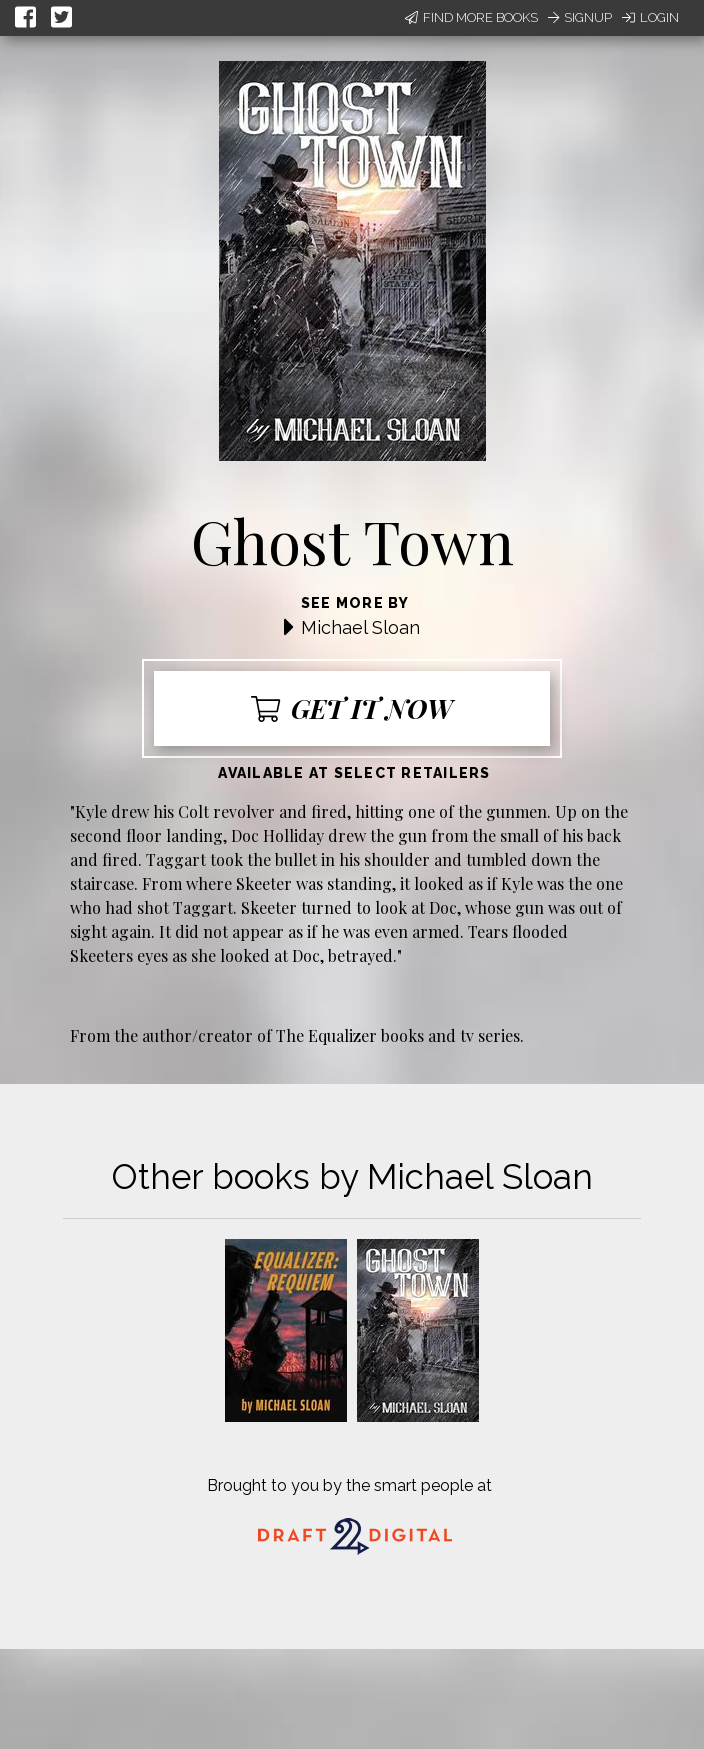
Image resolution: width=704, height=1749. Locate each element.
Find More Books (471, 17)
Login (650, 17)
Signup (580, 17)
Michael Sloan (360, 627)
